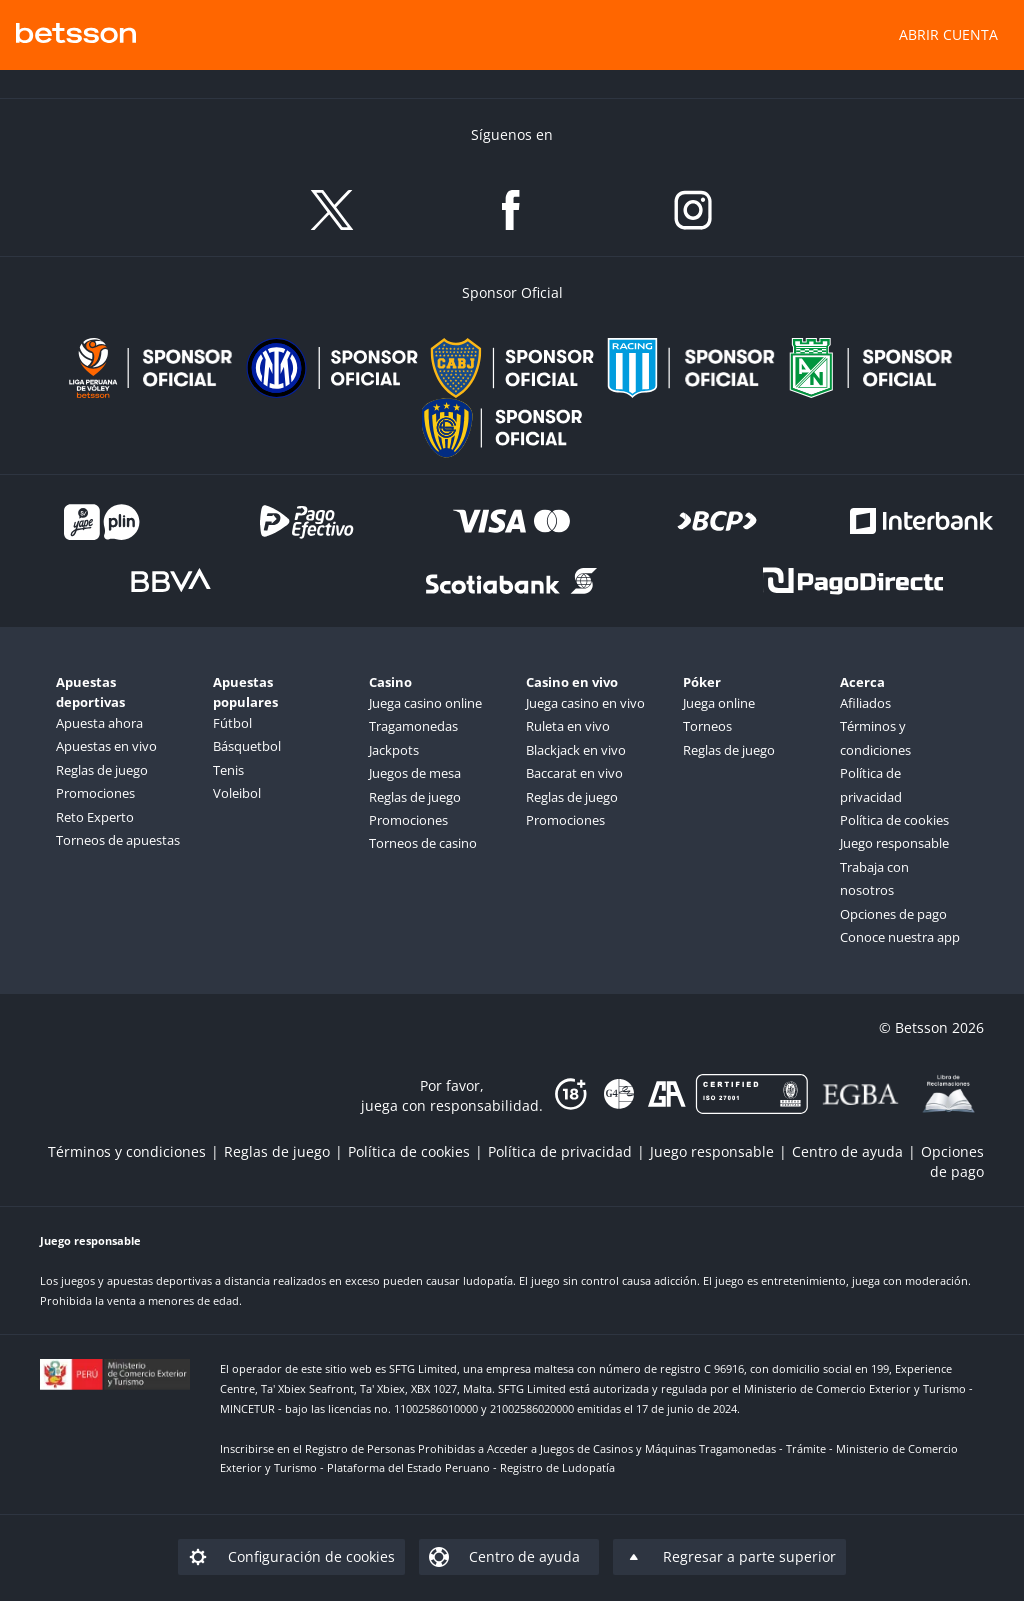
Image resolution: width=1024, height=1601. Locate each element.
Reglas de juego (102, 770)
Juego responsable (894, 843)
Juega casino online (425, 703)
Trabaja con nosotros (874, 878)
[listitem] (136, 1151)
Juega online (719, 703)
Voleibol (237, 793)
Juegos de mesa (415, 773)
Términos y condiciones (875, 737)
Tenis (228, 770)
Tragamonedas (413, 726)
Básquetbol (247, 746)
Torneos (707, 726)
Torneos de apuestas (118, 840)
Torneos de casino (423, 843)
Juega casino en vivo (585, 703)
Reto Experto (95, 817)
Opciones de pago (893, 914)
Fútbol (232, 723)
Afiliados (865, 703)
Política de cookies (894, 820)
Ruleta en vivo (568, 726)
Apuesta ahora (99, 723)
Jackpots (394, 750)
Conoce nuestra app (900, 937)
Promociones (95, 793)
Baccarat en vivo (574, 773)
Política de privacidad (871, 784)
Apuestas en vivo (106, 746)
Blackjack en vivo (576, 750)
